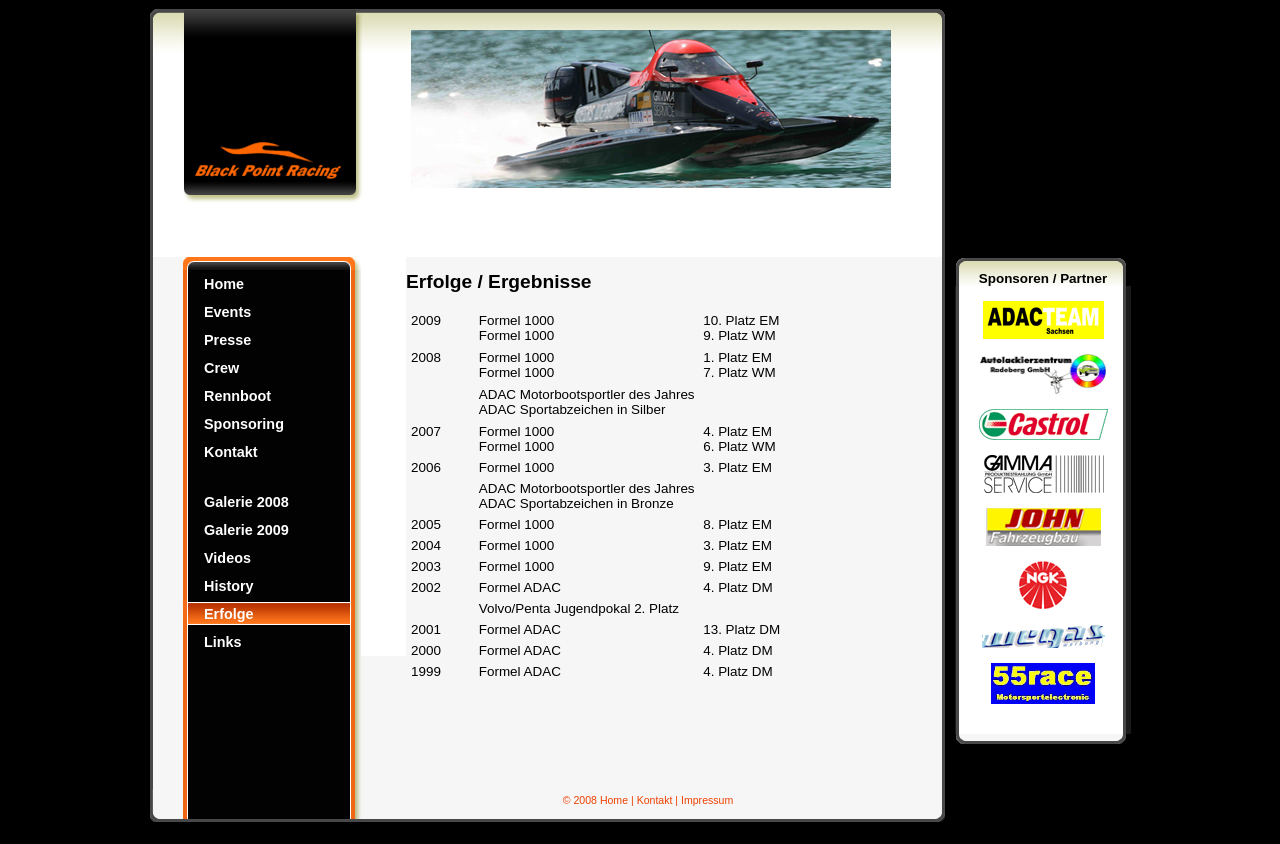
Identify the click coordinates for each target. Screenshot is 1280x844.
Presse (227, 340)
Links (223, 642)
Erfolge (229, 614)
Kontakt (231, 452)
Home (224, 284)
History (229, 586)
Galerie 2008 (246, 502)
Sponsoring (244, 424)
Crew (221, 368)
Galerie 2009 (246, 530)
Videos (227, 558)
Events (227, 312)
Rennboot (237, 396)
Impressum (707, 800)
